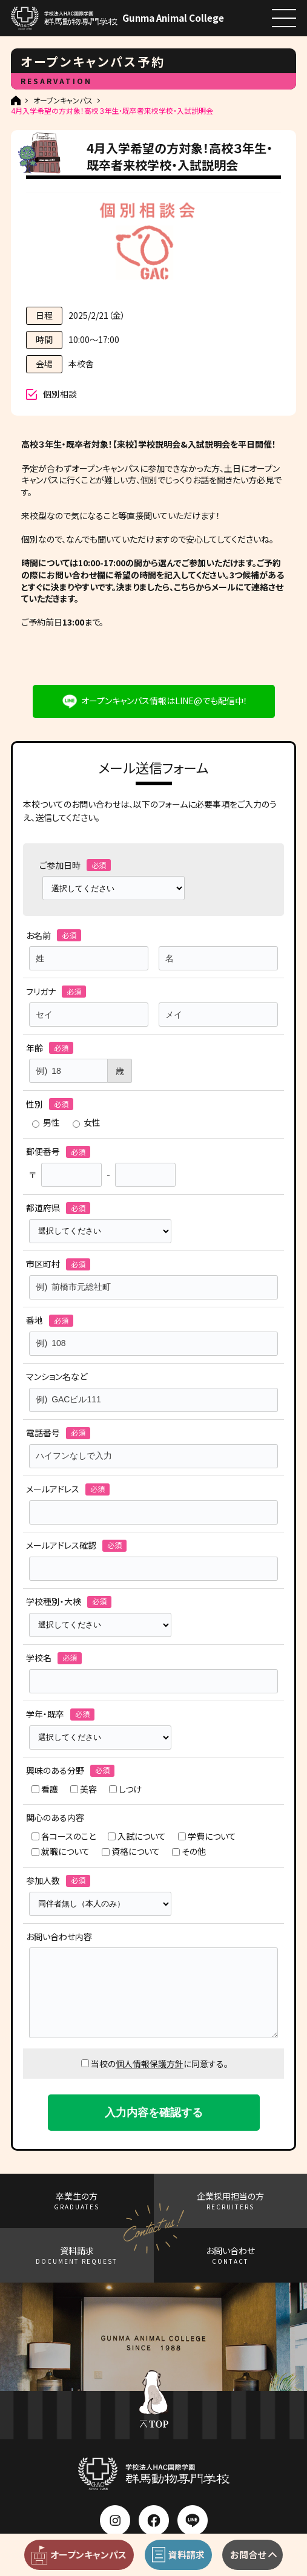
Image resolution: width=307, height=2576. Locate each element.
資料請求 (76, 2255)
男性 (46, 1122)
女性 (87, 1122)
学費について (207, 1836)
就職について (60, 1851)
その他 (189, 1851)
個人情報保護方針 (149, 2064)
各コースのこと (63, 1836)
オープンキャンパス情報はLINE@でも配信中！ (164, 701)
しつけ (125, 1789)
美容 (83, 1789)
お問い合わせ (230, 2255)
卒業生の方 (76, 2200)
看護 (44, 1789)
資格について (131, 1851)
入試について (137, 1836)
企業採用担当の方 (230, 2200)
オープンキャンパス (63, 100)
